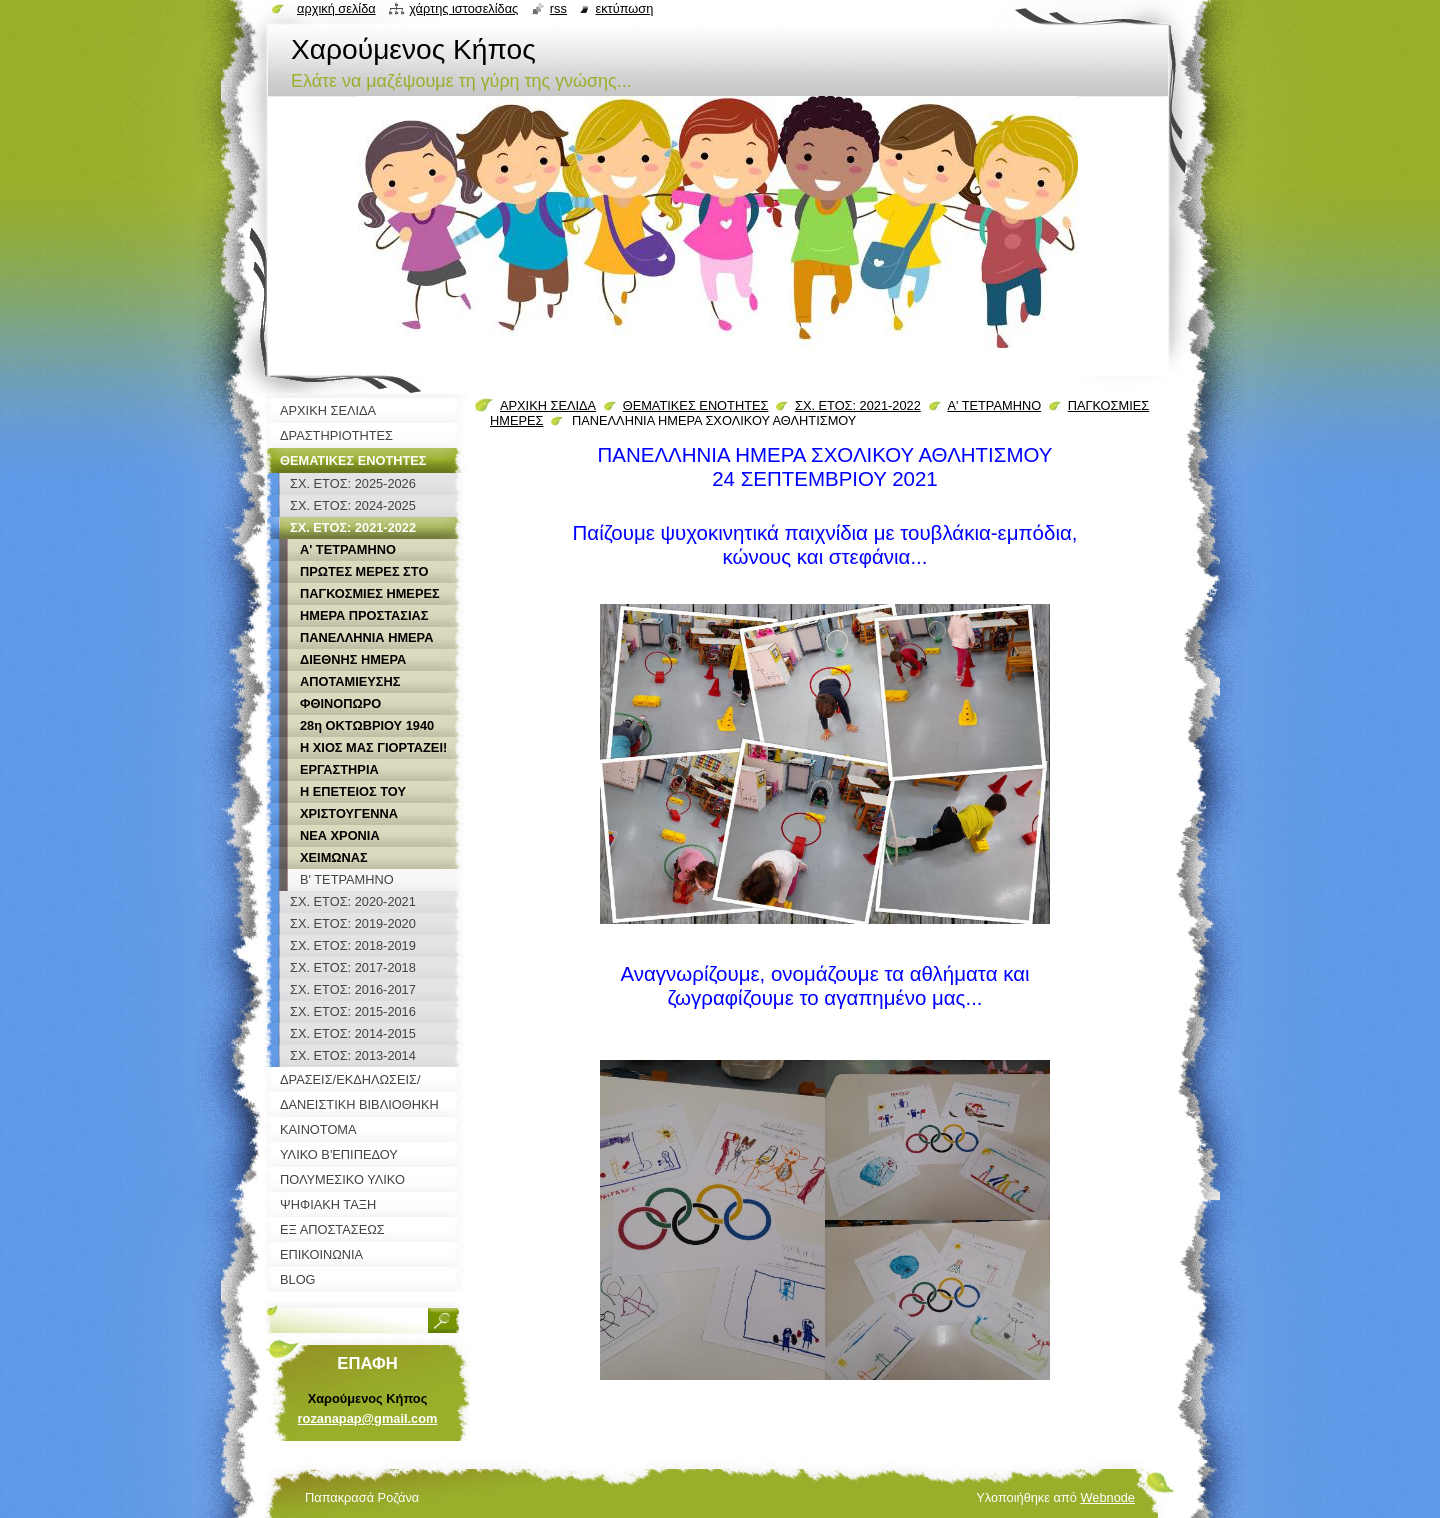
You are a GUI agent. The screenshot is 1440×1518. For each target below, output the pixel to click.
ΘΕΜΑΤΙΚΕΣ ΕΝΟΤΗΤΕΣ (696, 405)
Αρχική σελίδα (336, 8)
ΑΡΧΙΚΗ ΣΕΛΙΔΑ (548, 405)
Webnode (1107, 1497)
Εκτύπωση (624, 8)
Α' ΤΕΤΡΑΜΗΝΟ (994, 405)
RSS (558, 8)
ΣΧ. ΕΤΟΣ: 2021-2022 (858, 405)
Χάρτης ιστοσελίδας (463, 8)
